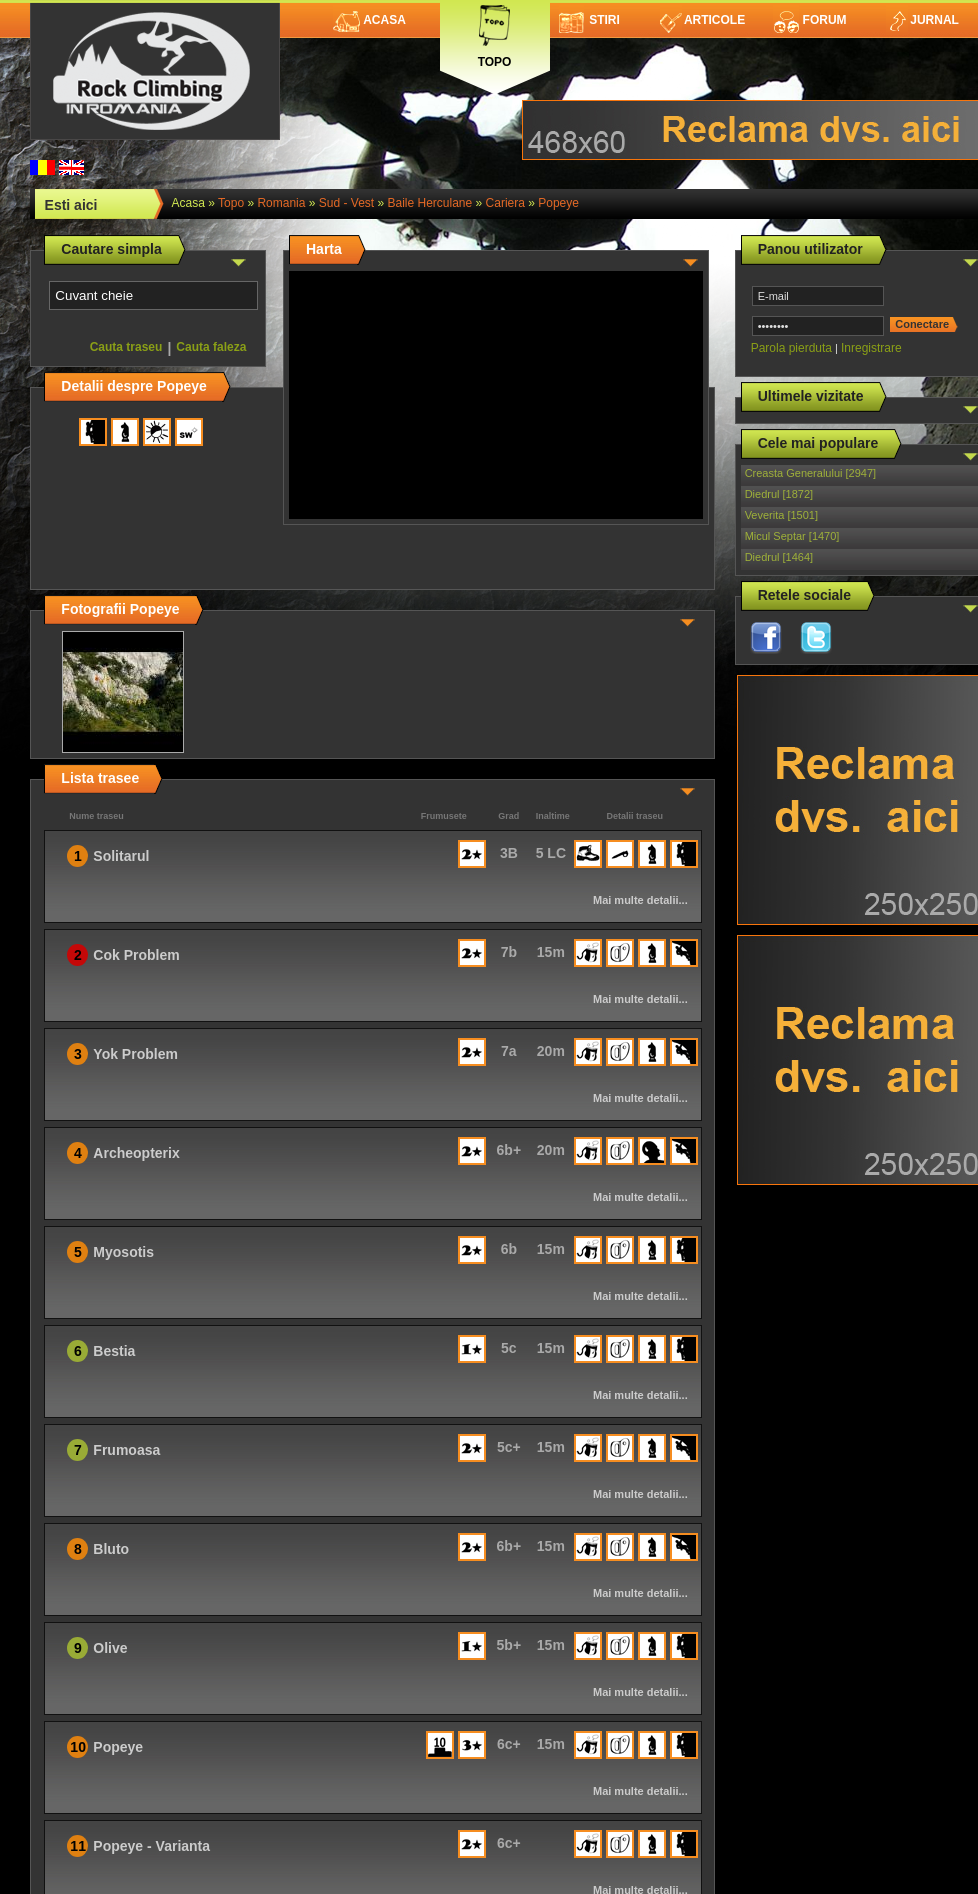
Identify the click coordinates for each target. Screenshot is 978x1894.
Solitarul (121, 856)
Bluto (111, 1549)
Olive (110, 1648)
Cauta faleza (211, 347)
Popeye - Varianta (151, 1846)
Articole (702, 20)
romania (281, 203)
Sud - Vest (346, 203)
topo (231, 203)
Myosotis (123, 1252)
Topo (495, 32)
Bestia (114, 1351)
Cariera (505, 203)
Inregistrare (871, 348)
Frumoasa (126, 1450)
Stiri (589, 20)
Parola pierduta (791, 348)
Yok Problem (135, 1054)
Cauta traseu (126, 347)
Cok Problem (136, 955)
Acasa (369, 20)
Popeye (558, 203)
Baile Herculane (430, 203)
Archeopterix (136, 1153)
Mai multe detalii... (640, 900)
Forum (810, 20)
